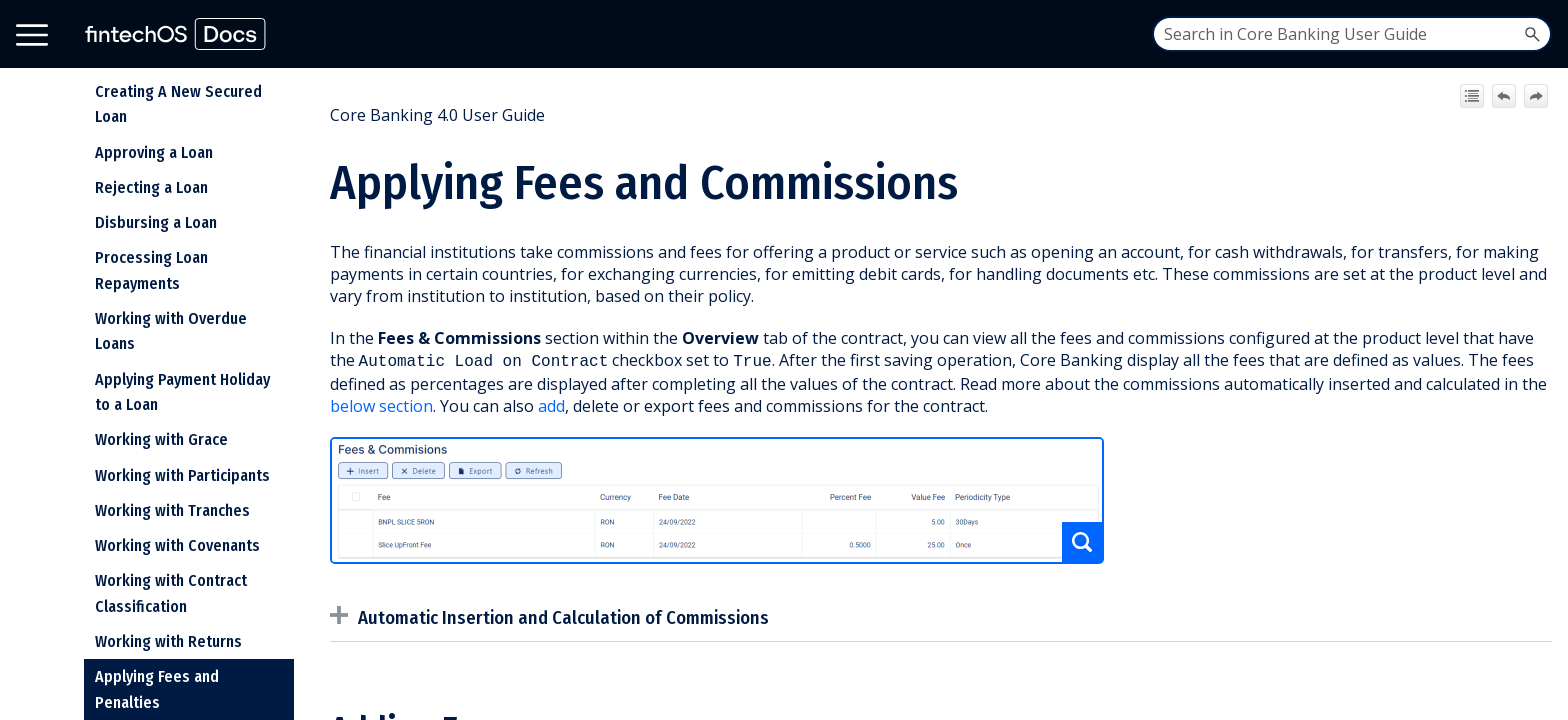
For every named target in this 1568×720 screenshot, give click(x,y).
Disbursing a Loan (156, 222)
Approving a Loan (154, 152)
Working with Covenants (177, 545)
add (551, 404)
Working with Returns (168, 641)
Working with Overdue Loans (171, 331)
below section (381, 404)
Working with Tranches (172, 510)
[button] (1532, 34)
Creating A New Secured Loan (178, 104)
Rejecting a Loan (151, 187)
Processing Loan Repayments (151, 270)
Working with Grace (161, 439)
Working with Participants (182, 475)
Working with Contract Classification (171, 593)
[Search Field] (1352, 34)
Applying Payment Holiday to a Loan (182, 392)
